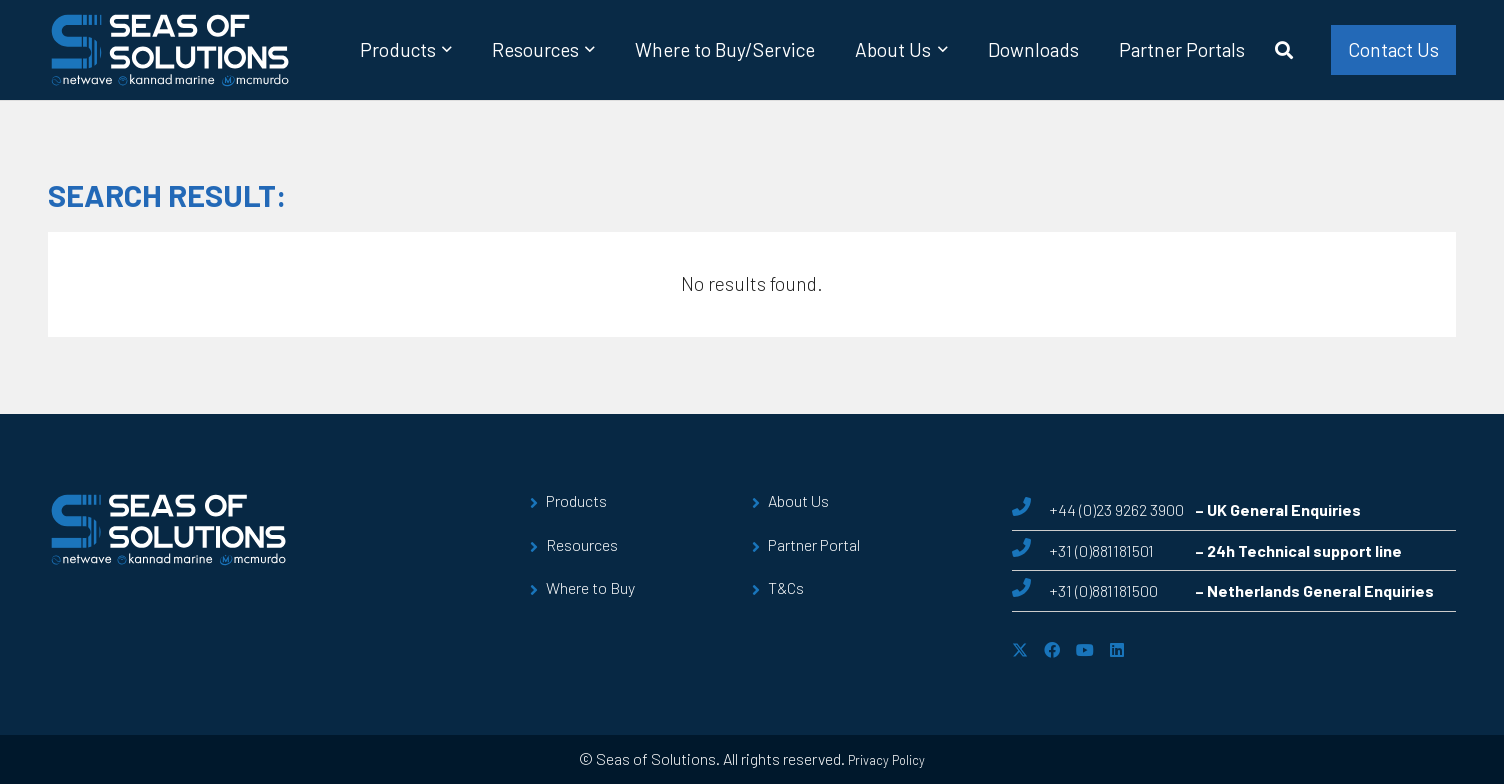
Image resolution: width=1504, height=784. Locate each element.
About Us (798, 500)
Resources (582, 544)
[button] (444, 50)
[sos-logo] (170, 50)
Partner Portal (814, 544)
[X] (1020, 650)
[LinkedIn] (1117, 650)
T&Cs (786, 587)
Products (576, 500)
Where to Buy (590, 587)
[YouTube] (1085, 650)
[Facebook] (1052, 650)
